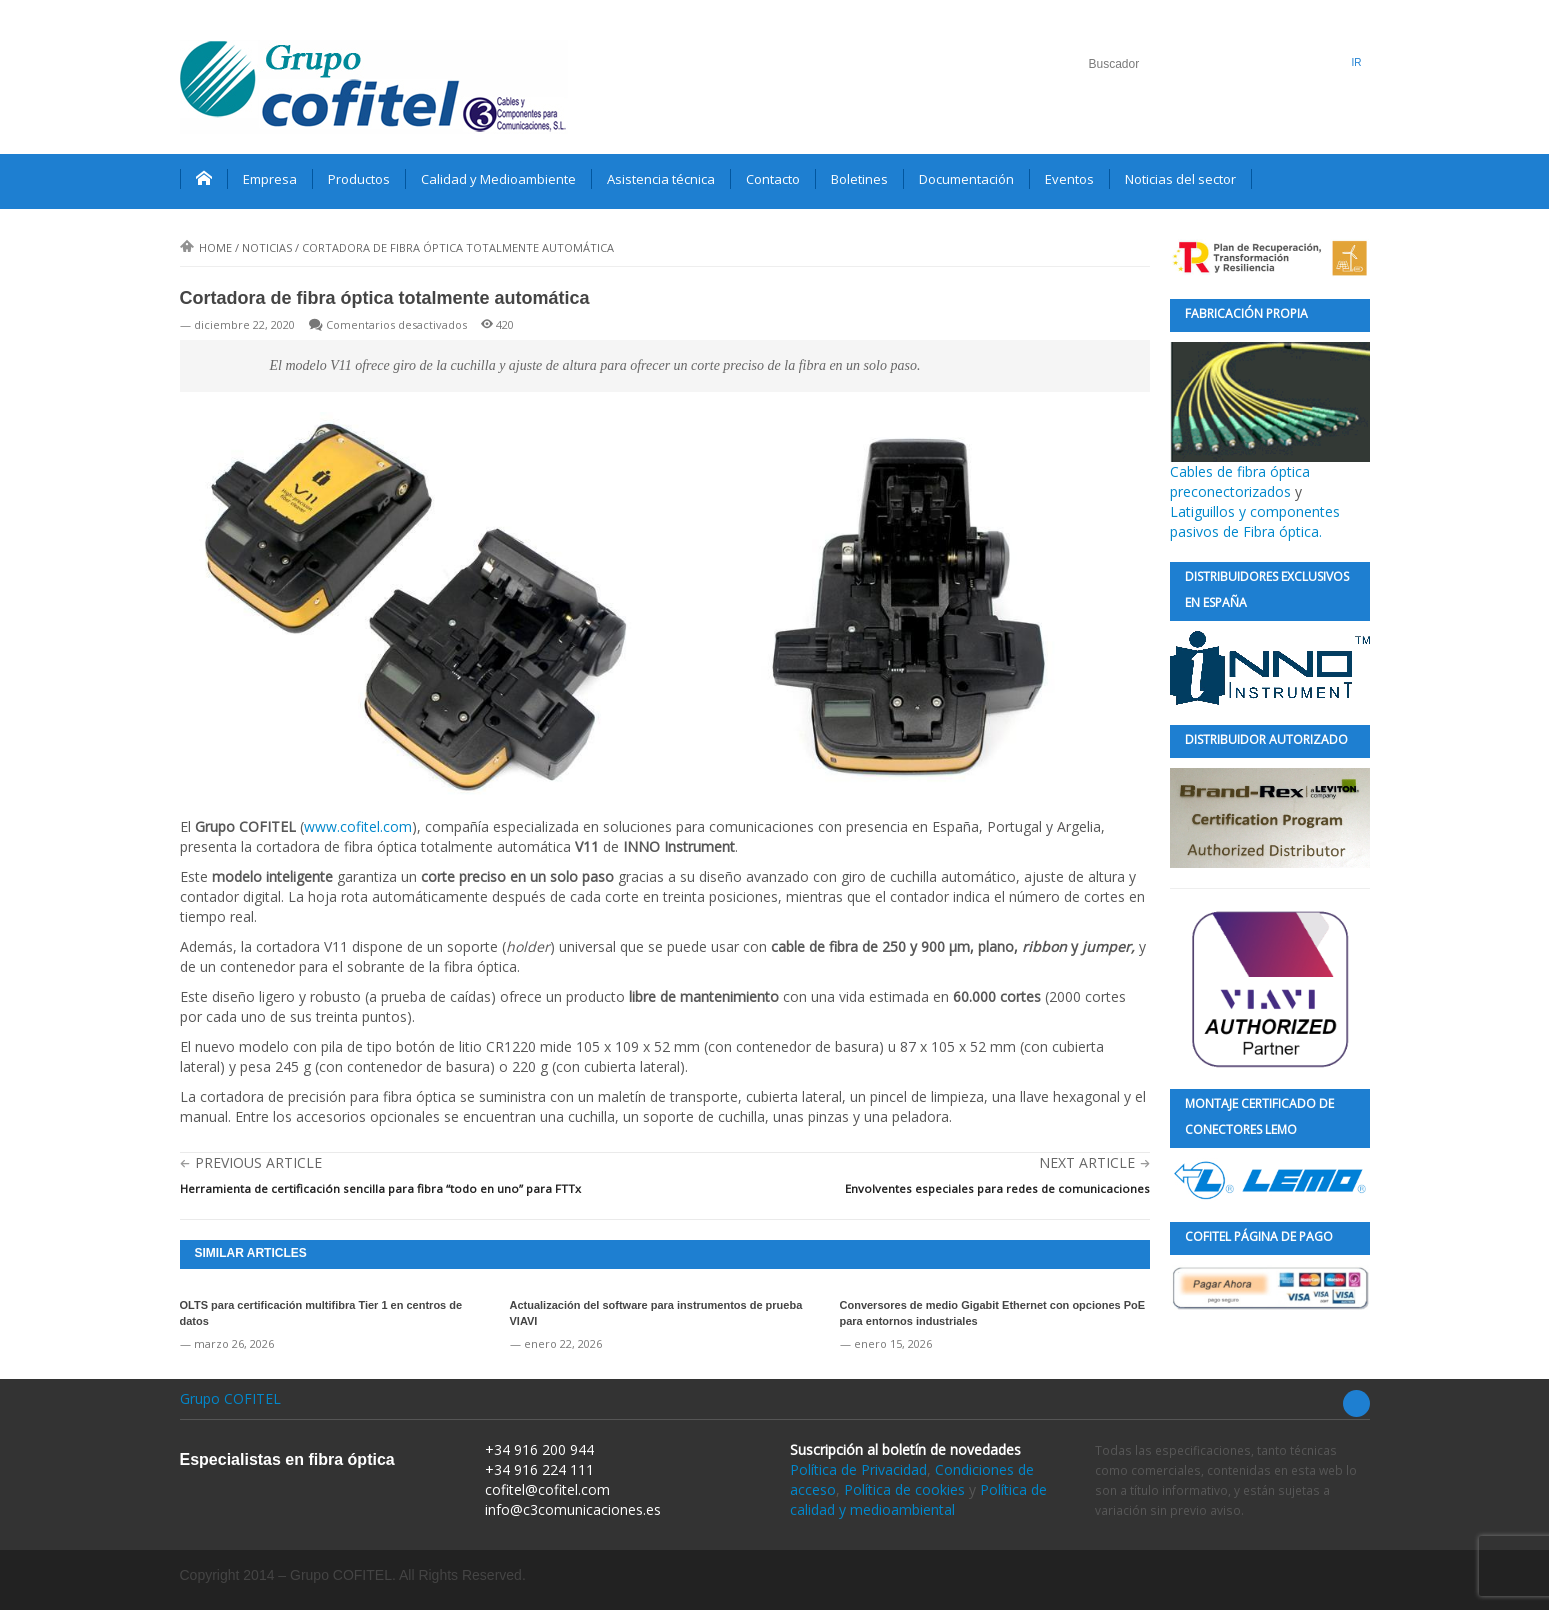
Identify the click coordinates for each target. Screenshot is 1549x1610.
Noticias (267, 247)
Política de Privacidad (858, 1469)
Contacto (773, 179)
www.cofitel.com (358, 826)
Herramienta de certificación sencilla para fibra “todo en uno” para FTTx (380, 1188)
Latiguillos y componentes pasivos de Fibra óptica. (1255, 521)
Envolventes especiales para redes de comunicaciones (997, 1188)
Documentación (966, 179)
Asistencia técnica (661, 179)
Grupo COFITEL (230, 1398)
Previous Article (258, 1162)
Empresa (270, 179)
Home (206, 247)
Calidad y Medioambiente (498, 179)
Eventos (1069, 179)
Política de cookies (904, 1489)
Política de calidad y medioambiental (918, 1499)
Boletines (859, 179)
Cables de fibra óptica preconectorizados (1270, 421)
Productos (359, 179)
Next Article (1087, 1162)
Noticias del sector (1180, 179)
